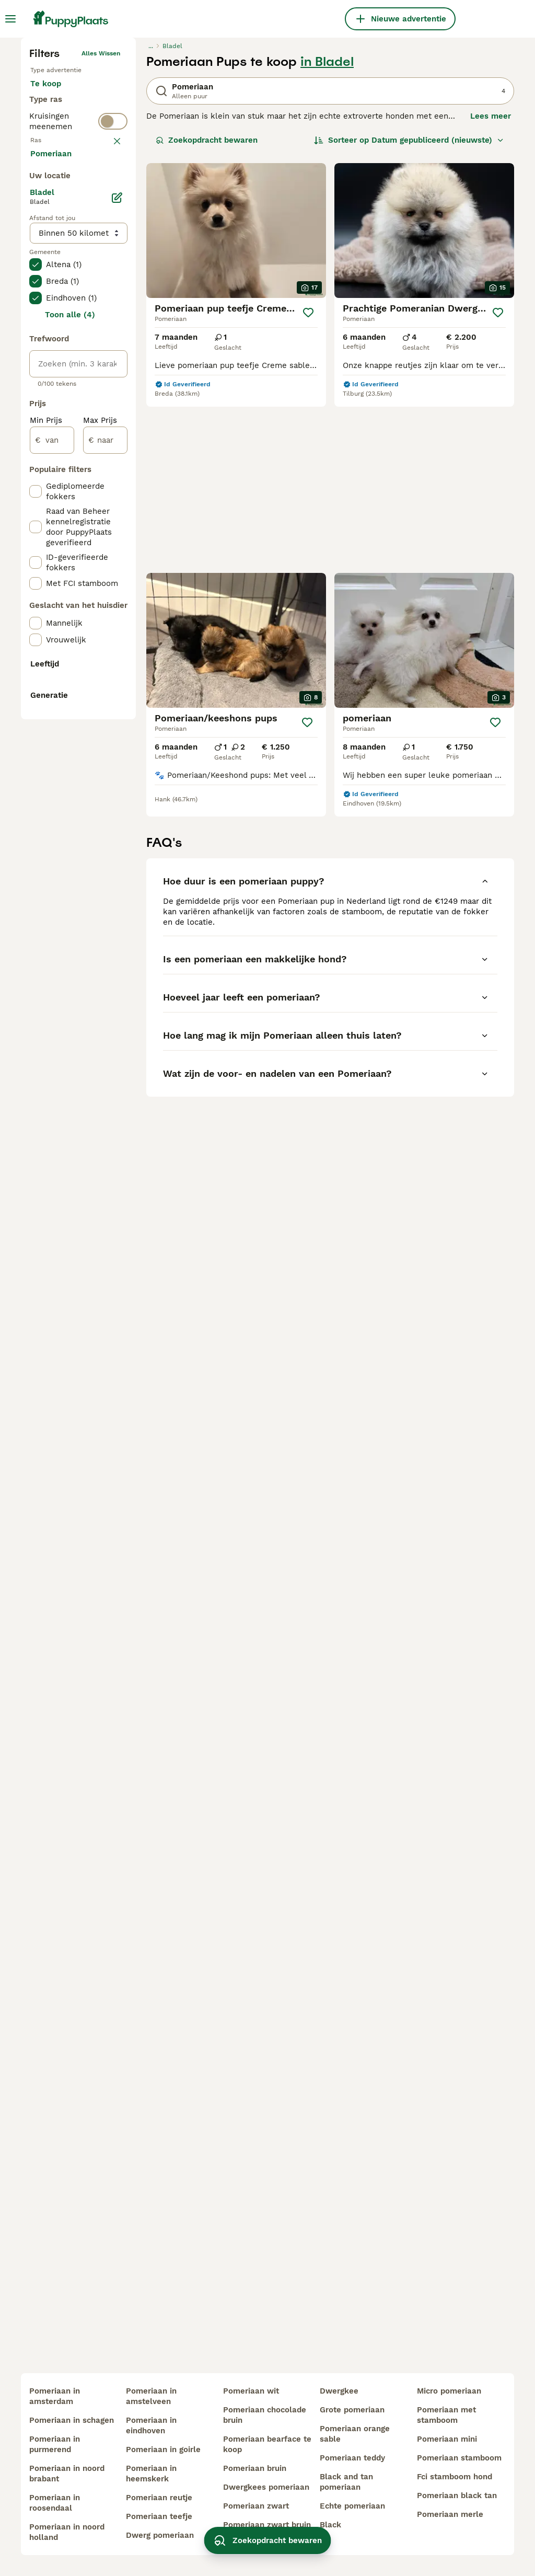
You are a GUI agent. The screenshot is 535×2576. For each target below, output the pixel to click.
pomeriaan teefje (159, 2516)
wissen (109, 380)
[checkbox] (35, 432)
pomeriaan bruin (254, 2468)
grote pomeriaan (352, 2409)
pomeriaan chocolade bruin (264, 2415)
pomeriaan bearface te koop (267, 2444)
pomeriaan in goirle (163, 2449)
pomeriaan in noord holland (66, 2532)
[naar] (105, 904)
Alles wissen (101, 224)
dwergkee (339, 2391)
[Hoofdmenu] (10, 18)
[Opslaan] (308, 484)
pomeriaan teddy (352, 2458)
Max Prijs (100, 884)
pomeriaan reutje (159, 2497)
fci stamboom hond (454, 2476)
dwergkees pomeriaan (266, 2487)
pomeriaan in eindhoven (151, 2425)
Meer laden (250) (72, 616)
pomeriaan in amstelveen (151, 2396)
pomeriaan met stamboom (446, 2415)
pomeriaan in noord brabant (66, 2473)
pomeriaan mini (447, 2439)
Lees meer (490, 287)
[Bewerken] (117, 661)
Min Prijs (46, 884)
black (330, 2524)
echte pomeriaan (352, 2506)
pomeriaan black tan (457, 2495)
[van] (52, 904)
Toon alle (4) (70, 779)
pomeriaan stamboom (459, 2458)
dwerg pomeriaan (160, 2535)
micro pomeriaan (449, 2391)
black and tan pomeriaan (346, 2482)
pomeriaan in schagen (71, 2420)
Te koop (54, 265)
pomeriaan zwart (256, 2506)
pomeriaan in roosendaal (54, 2503)
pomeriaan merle (450, 2514)
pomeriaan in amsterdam (54, 2396)
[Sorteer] (409, 311)
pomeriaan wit (251, 2391)
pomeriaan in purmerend (54, 2444)
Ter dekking (61, 315)
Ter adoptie (61, 290)
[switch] (78, 357)
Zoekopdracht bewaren (207, 311)
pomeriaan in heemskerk (151, 2473)
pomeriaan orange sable (355, 2434)
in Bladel (327, 233)
